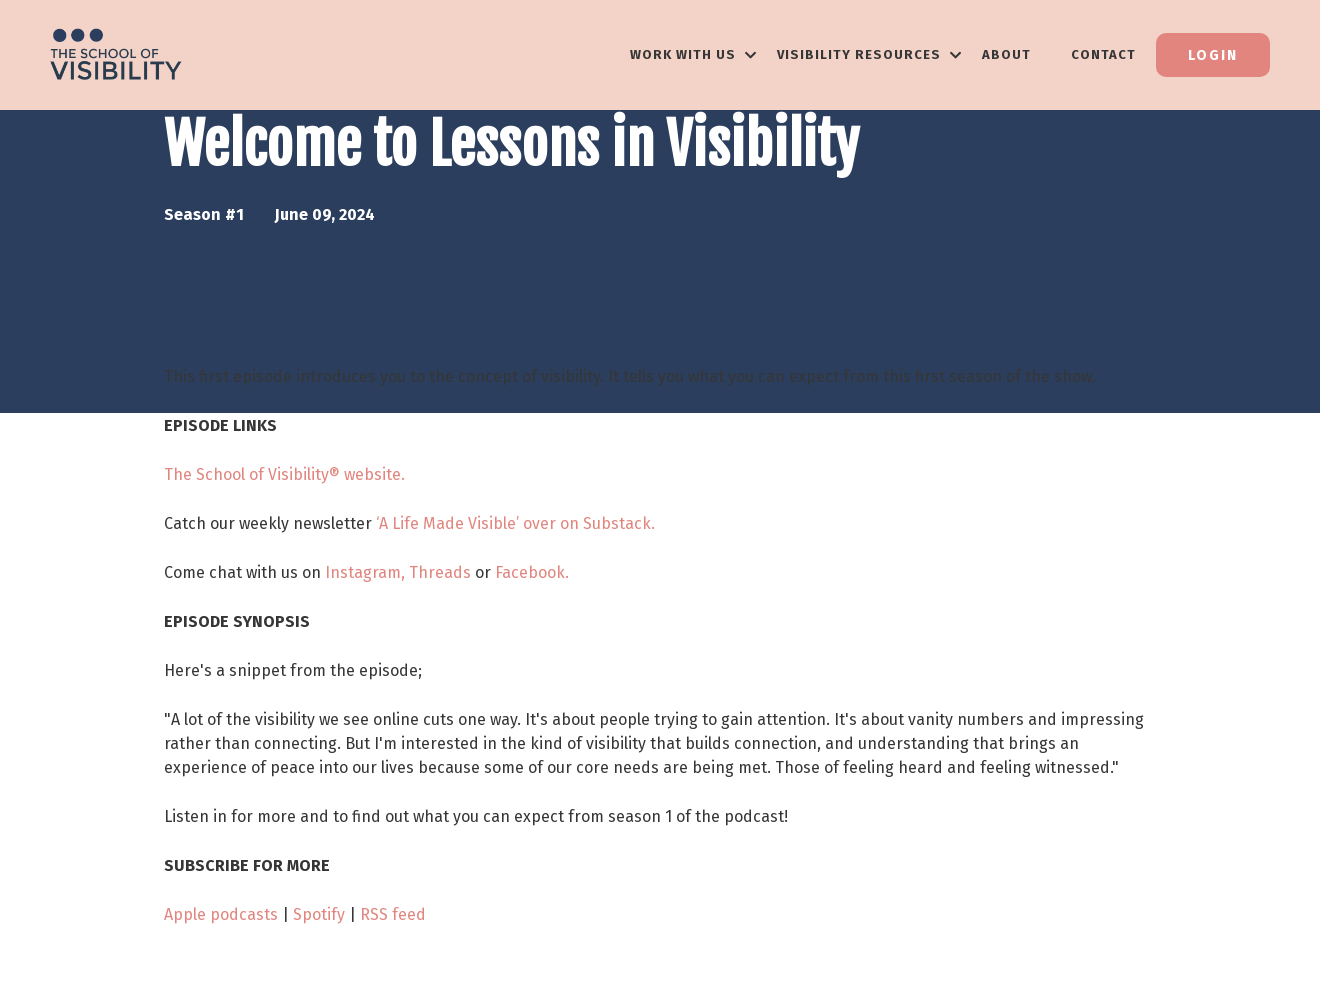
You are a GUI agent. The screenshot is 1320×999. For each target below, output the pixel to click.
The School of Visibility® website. (284, 474)
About (1006, 54)
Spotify (319, 914)
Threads (440, 572)
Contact (1103, 54)
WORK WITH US (693, 54)
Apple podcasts (221, 914)
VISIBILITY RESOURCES (869, 54)
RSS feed (393, 914)
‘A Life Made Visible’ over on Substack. (515, 523)
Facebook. (532, 572)
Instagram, (365, 572)
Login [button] (1213, 55)
